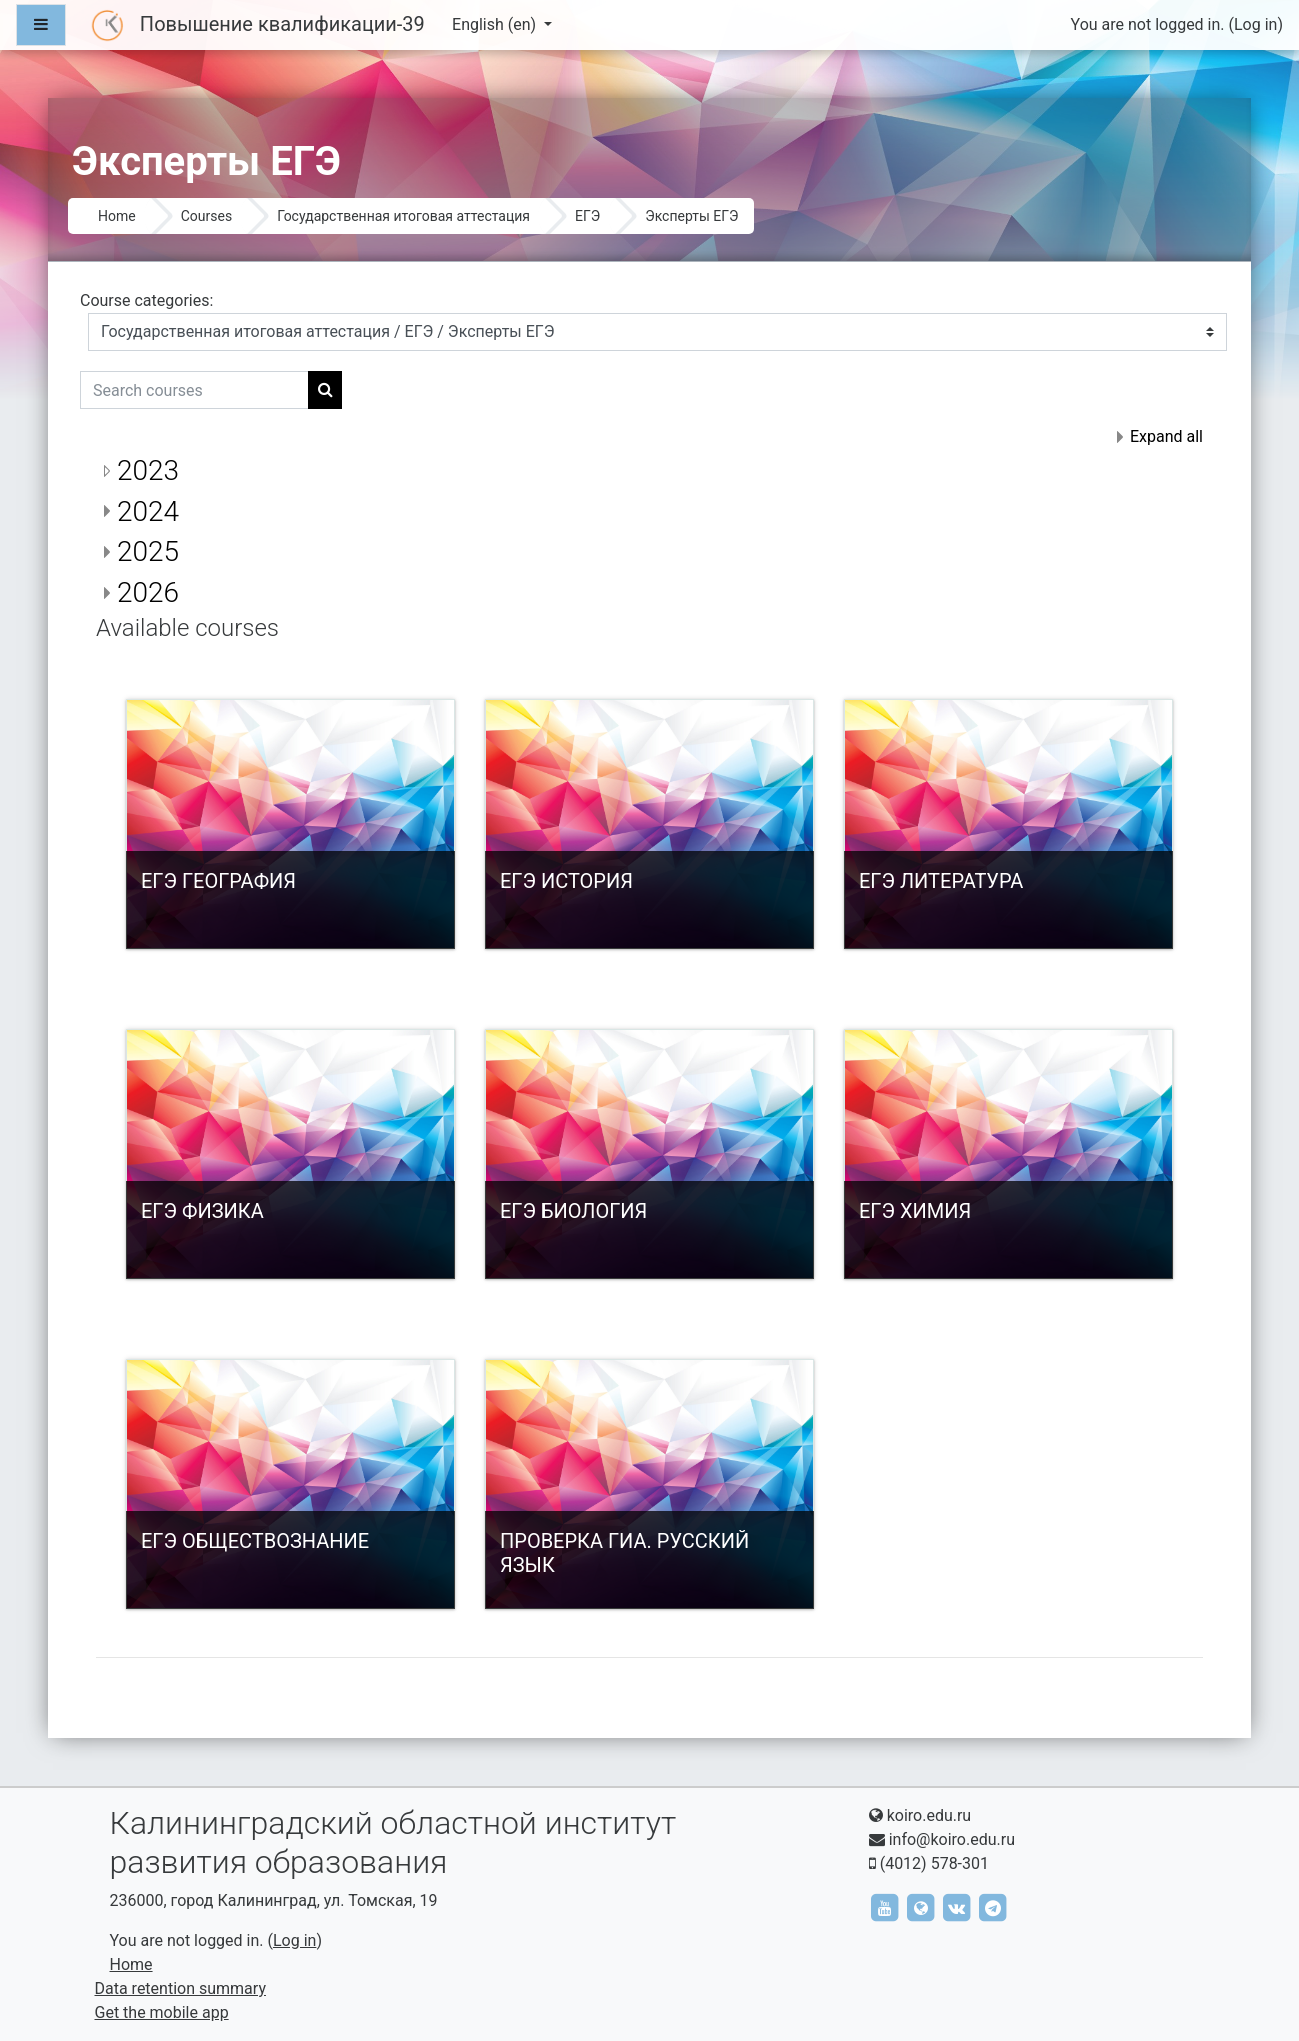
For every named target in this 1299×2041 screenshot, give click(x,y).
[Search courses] (194, 390)
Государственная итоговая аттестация (403, 216)
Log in (1255, 24)
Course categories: (146, 300)
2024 (148, 511)
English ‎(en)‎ (496, 24)
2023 (148, 470)
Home (117, 216)
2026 (148, 592)
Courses (206, 216)
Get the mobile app (162, 2012)
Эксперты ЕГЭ (691, 216)
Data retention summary (180, 1988)
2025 (148, 551)
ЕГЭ (587, 216)
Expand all (1166, 436)
